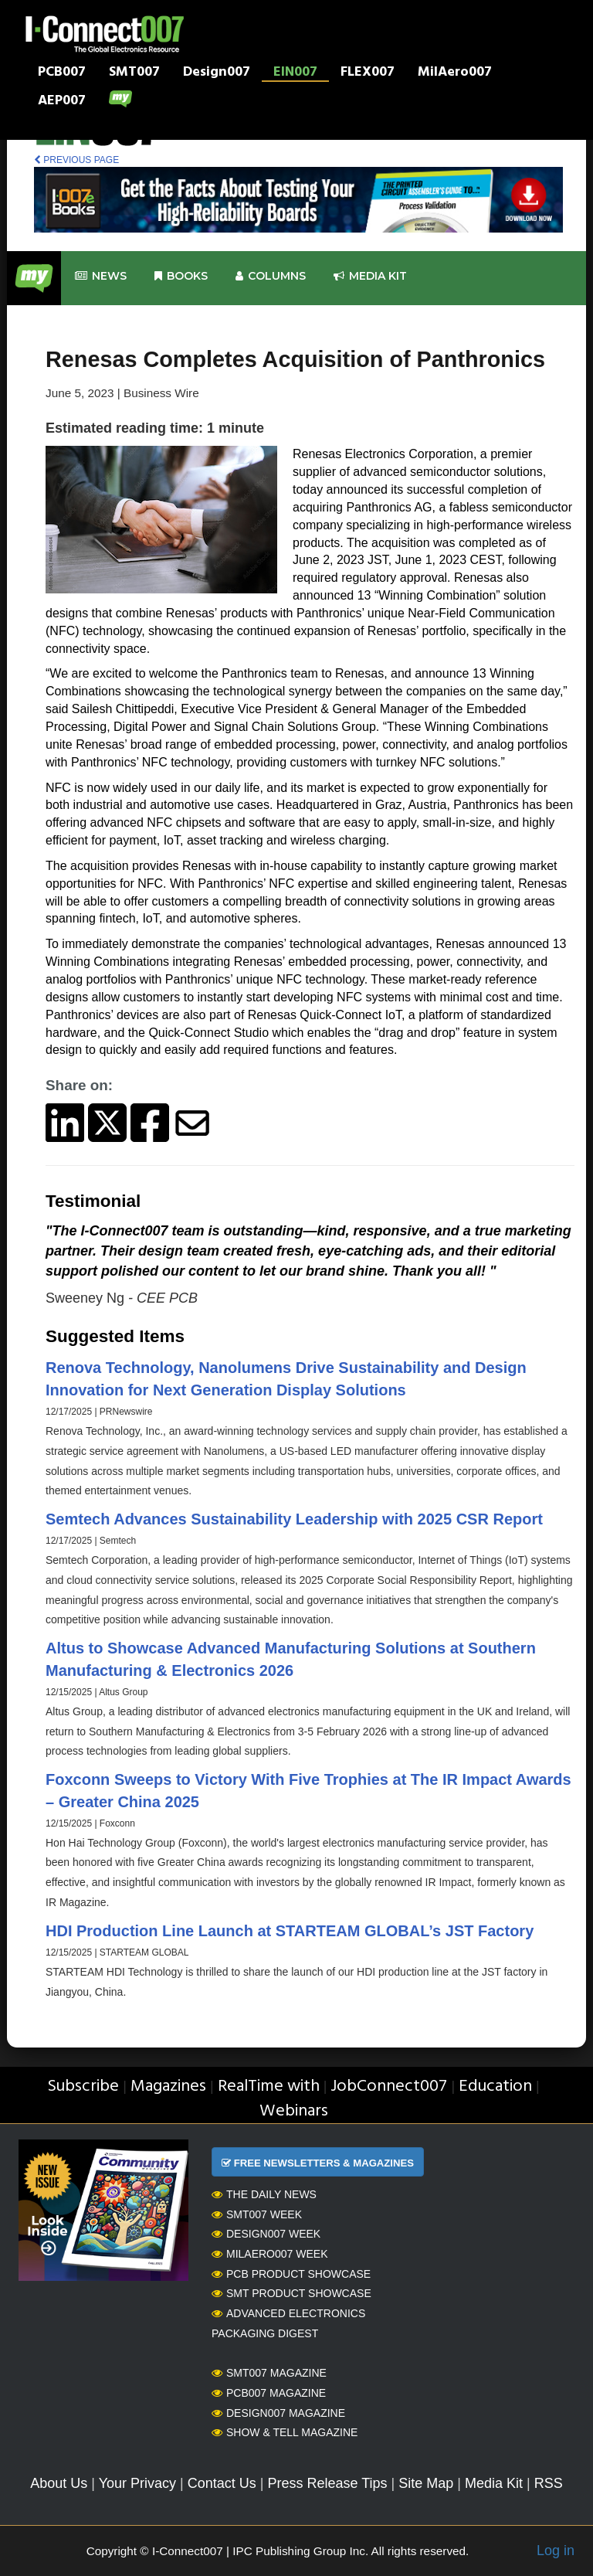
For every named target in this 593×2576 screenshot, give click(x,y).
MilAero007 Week (270, 2254)
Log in (555, 2550)
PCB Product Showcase (291, 2274)
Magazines (168, 2086)
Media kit (370, 276)
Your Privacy (137, 2483)
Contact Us (222, 2483)
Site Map (425, 2483)
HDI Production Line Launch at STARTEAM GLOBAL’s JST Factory (290, 1930)
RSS (548, 2483)
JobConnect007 (388, 2086)
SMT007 (134, 73)
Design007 (216, 73)
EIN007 (295, 73)
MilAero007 (455, 73)
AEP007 (62, 101)
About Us (58, 2483)
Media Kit (494, 2483)
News (101, 276)
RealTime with (269, 2086)
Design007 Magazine (278, 2413)
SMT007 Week (257, 2214)
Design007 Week (266, 2234)
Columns (271, 276)
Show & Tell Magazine (284, 2432)
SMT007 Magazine (269, 2373)
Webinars (293, 2111)
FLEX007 (368, 73)
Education (495, 2086)
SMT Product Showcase (291, 2293)
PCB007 (62, 73)
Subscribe (83, 2086)
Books (181, 276)
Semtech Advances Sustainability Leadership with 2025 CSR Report (294, 1519)
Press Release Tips (327, 2483)
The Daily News (264, 2194)
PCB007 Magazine (269, 2393)
